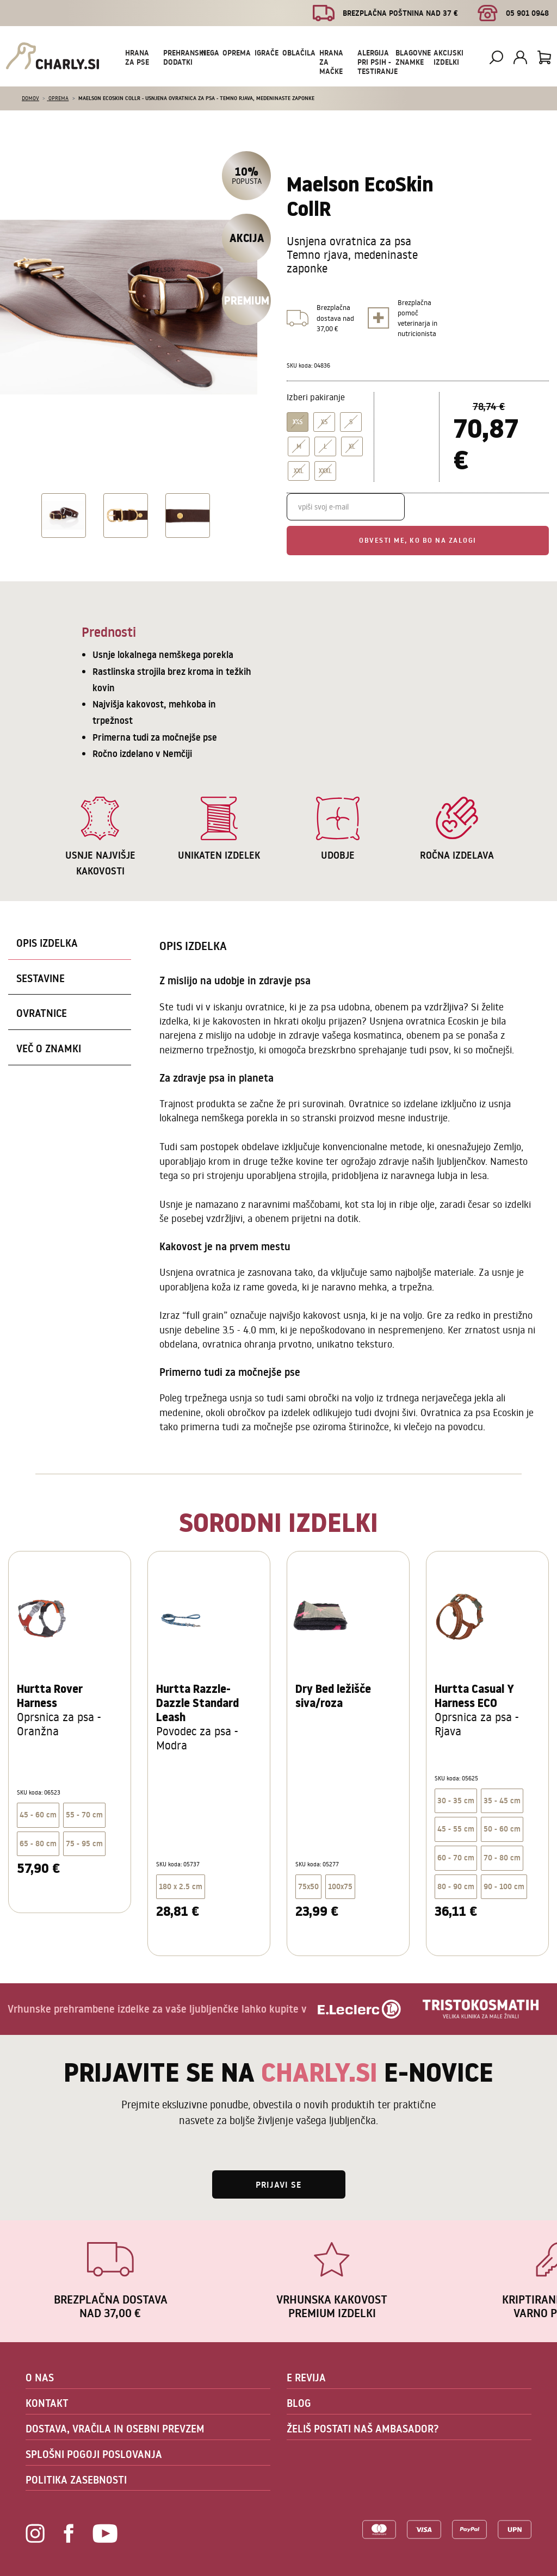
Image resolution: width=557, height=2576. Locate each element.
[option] (62, 515)
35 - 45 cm (502, 1800)
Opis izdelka (47, 943)
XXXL (325, 470)
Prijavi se (279, 2184)
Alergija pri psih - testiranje (377, 62)
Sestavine (40, 978)
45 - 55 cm (455, 1828)
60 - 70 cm (455, 1857)
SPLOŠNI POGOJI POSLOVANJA (94, 2454)
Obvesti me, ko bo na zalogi (417, 540)
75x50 (308, 1886)
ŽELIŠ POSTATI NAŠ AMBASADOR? (363, 2429)
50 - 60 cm (502, 1828)
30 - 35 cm (455, 1800)
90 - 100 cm (504, 1886)
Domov (30, 98)
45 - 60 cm (38, 1814)
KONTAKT (47, 2403)
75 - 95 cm (84, 1843)
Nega (210, 52)
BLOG (299, 2403)
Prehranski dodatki (184, 57)
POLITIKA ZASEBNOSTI (76, 2480)
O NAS (40, 2377)
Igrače (266, 52)
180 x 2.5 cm (180, 1886)
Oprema (236, 52)
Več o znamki (48, 1048)
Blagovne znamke (413, 57)
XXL (299, 470)
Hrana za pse (137, 57)
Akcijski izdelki (448, 57)
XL (352, 446)
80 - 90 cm (455, 1886)
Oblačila (298, 52)
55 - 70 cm (84, 1814)
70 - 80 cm (502, 1857)
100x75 (340, 1886)
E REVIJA (306, 2377)
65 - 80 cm (38, 1843)
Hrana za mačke (331, 62)
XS (324, 421)
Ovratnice (41, 1013)
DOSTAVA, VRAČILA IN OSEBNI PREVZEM (115, 2429)
